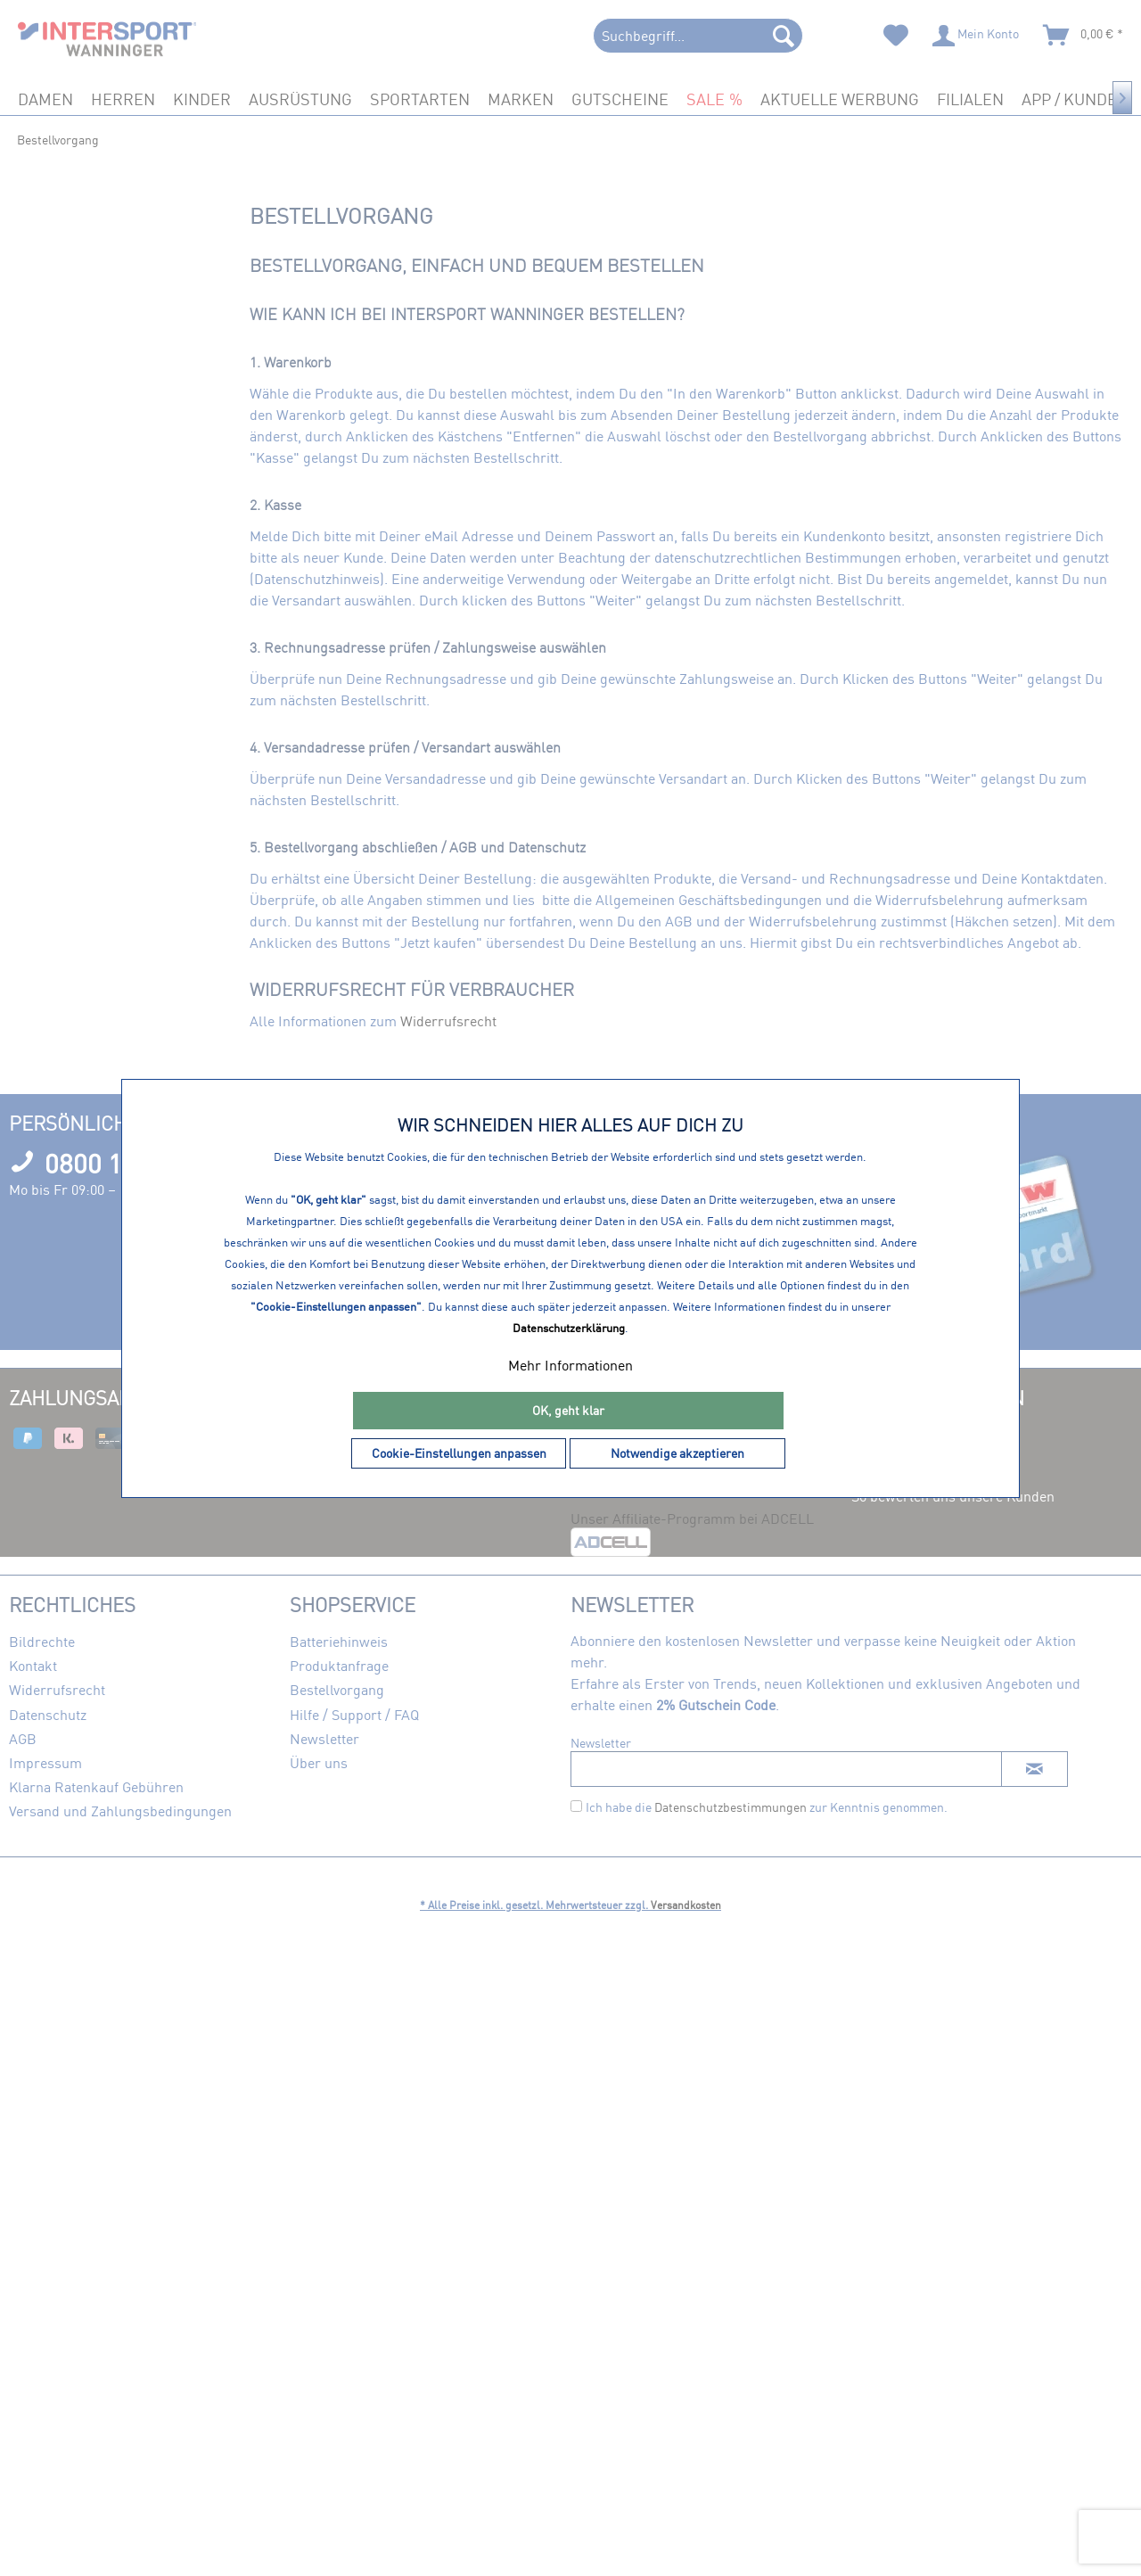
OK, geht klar (568, 1410)
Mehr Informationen (570, 1365)
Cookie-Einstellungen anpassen (459, 1453)
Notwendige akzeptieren (677, 1453)
